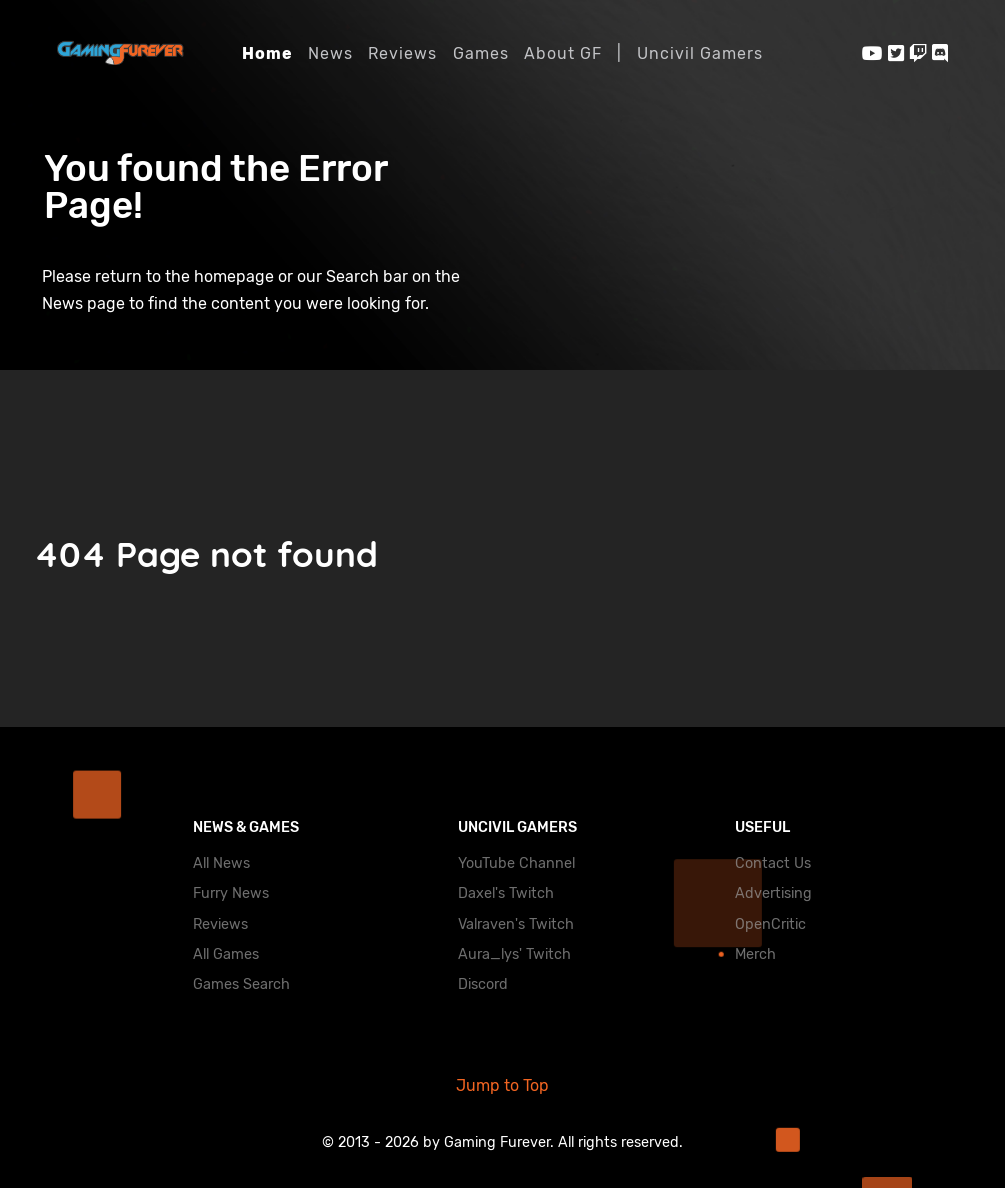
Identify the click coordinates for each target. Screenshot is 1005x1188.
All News (221, 863)
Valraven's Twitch (516, 924)
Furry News (231, 893)
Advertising (773, 893)
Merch (755, 954)
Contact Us (773, 863)
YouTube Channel (516, 863)
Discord (483, 984)
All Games (226, 954)
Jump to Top (502, 1085)
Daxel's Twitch (506, 893)
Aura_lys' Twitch (514, 954)
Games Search (241, 984)
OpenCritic (770, 924)
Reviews (220, 924)
